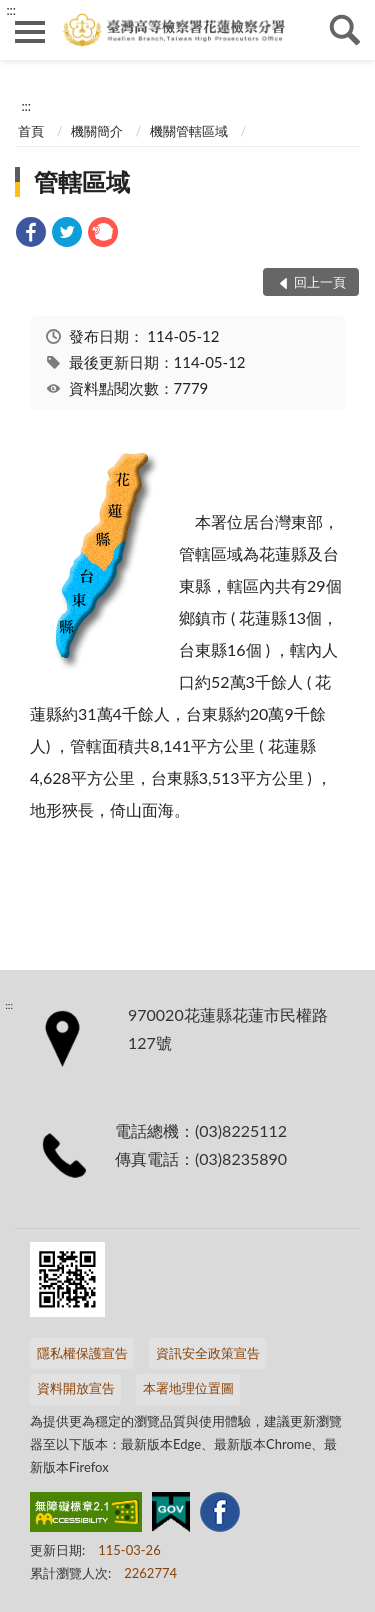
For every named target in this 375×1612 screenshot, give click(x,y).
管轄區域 (82, 181)
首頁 (31, 131)
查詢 (345, 30)
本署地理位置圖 (188, 1388)
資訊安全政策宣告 (208, 1353)
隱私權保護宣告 (82, 1353)
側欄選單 (30, 32)
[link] (31, 234)
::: (11, 10)
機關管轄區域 (189, 131)
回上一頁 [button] (320, 282)
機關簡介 (97, 131)
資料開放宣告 (76, 1388)
